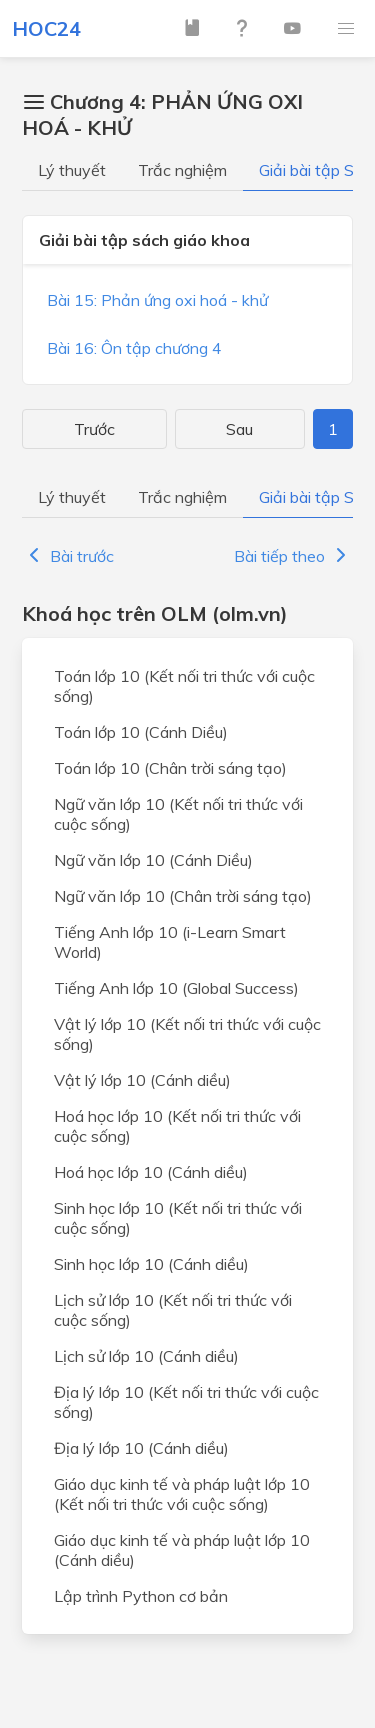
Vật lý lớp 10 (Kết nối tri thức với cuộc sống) (187, 1034)
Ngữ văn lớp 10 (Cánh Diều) (153, 860)
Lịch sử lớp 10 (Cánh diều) (146, 1356)
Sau (239, 429)
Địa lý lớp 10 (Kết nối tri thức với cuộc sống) (186, 1402)
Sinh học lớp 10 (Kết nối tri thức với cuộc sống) (178, 1218)
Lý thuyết (72, 170)
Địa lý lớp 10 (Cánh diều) (141, 1448)
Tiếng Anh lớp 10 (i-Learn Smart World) (170, 942)
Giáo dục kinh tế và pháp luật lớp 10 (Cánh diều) (182, 1550)
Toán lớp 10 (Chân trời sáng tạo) (170, 768)
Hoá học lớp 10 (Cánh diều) (151, 1172)
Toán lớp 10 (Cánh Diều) (141, 732)
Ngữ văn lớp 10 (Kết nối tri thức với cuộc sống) (178, 814)
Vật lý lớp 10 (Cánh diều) (142, 1080)
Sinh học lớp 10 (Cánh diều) (151, 1264)
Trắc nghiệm (182, 170)
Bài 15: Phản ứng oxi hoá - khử (157, 300)
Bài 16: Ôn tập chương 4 (134, 348)
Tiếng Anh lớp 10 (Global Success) (176, 988)
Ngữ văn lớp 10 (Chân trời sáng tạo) (183, 896)
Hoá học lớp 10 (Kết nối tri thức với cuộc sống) (177, 1126)
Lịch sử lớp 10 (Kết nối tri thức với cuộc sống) (173, 1310)
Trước (94, 429)
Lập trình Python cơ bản (141, 1596)
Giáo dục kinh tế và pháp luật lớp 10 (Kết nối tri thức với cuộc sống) (182, 1494)
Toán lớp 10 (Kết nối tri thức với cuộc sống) (184, 686)
